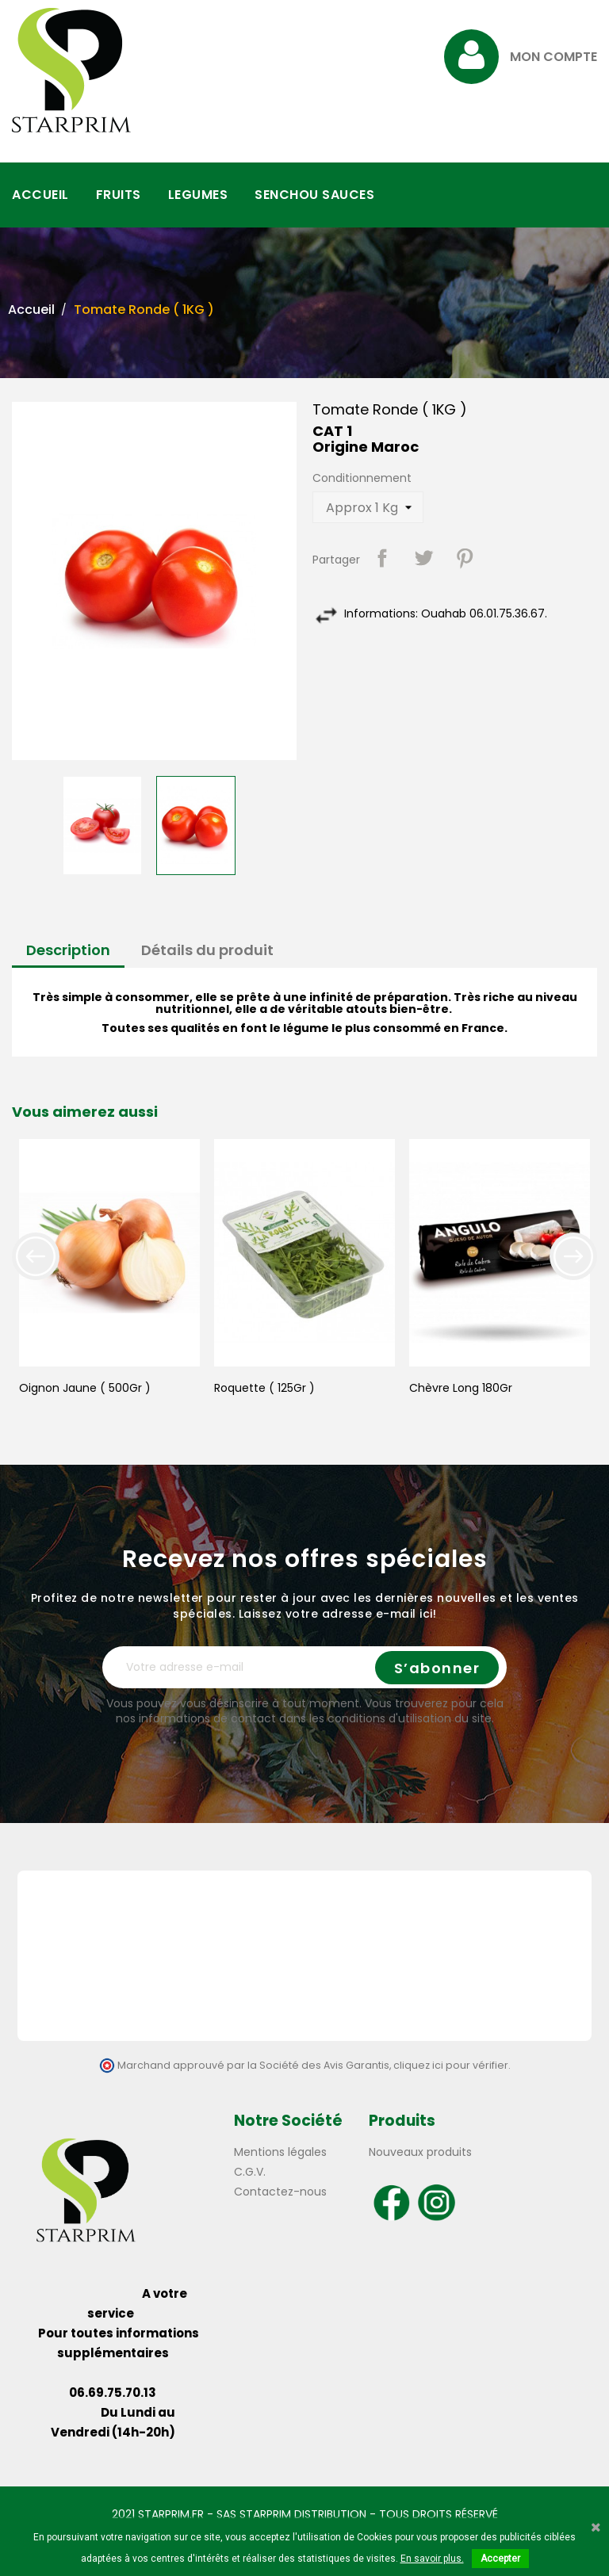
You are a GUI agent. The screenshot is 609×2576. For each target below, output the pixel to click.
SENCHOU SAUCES (314, 194)
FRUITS (118, 194)
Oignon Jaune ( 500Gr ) (85, 1388)
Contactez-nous (280, 2192)
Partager (382, 558)
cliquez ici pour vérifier (450, 2065)
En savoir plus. (432, 2558)
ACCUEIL (40, 194)
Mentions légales (280, 2152)
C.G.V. (250, 2172)
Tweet (423, 558)
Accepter (500, 2558)
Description (68, 950)
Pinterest (465, 558)
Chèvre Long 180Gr (460, 1388)
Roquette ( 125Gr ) (264, 1388)
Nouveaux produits (420, 2152)
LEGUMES (198, 194)
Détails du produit (207, 950)
